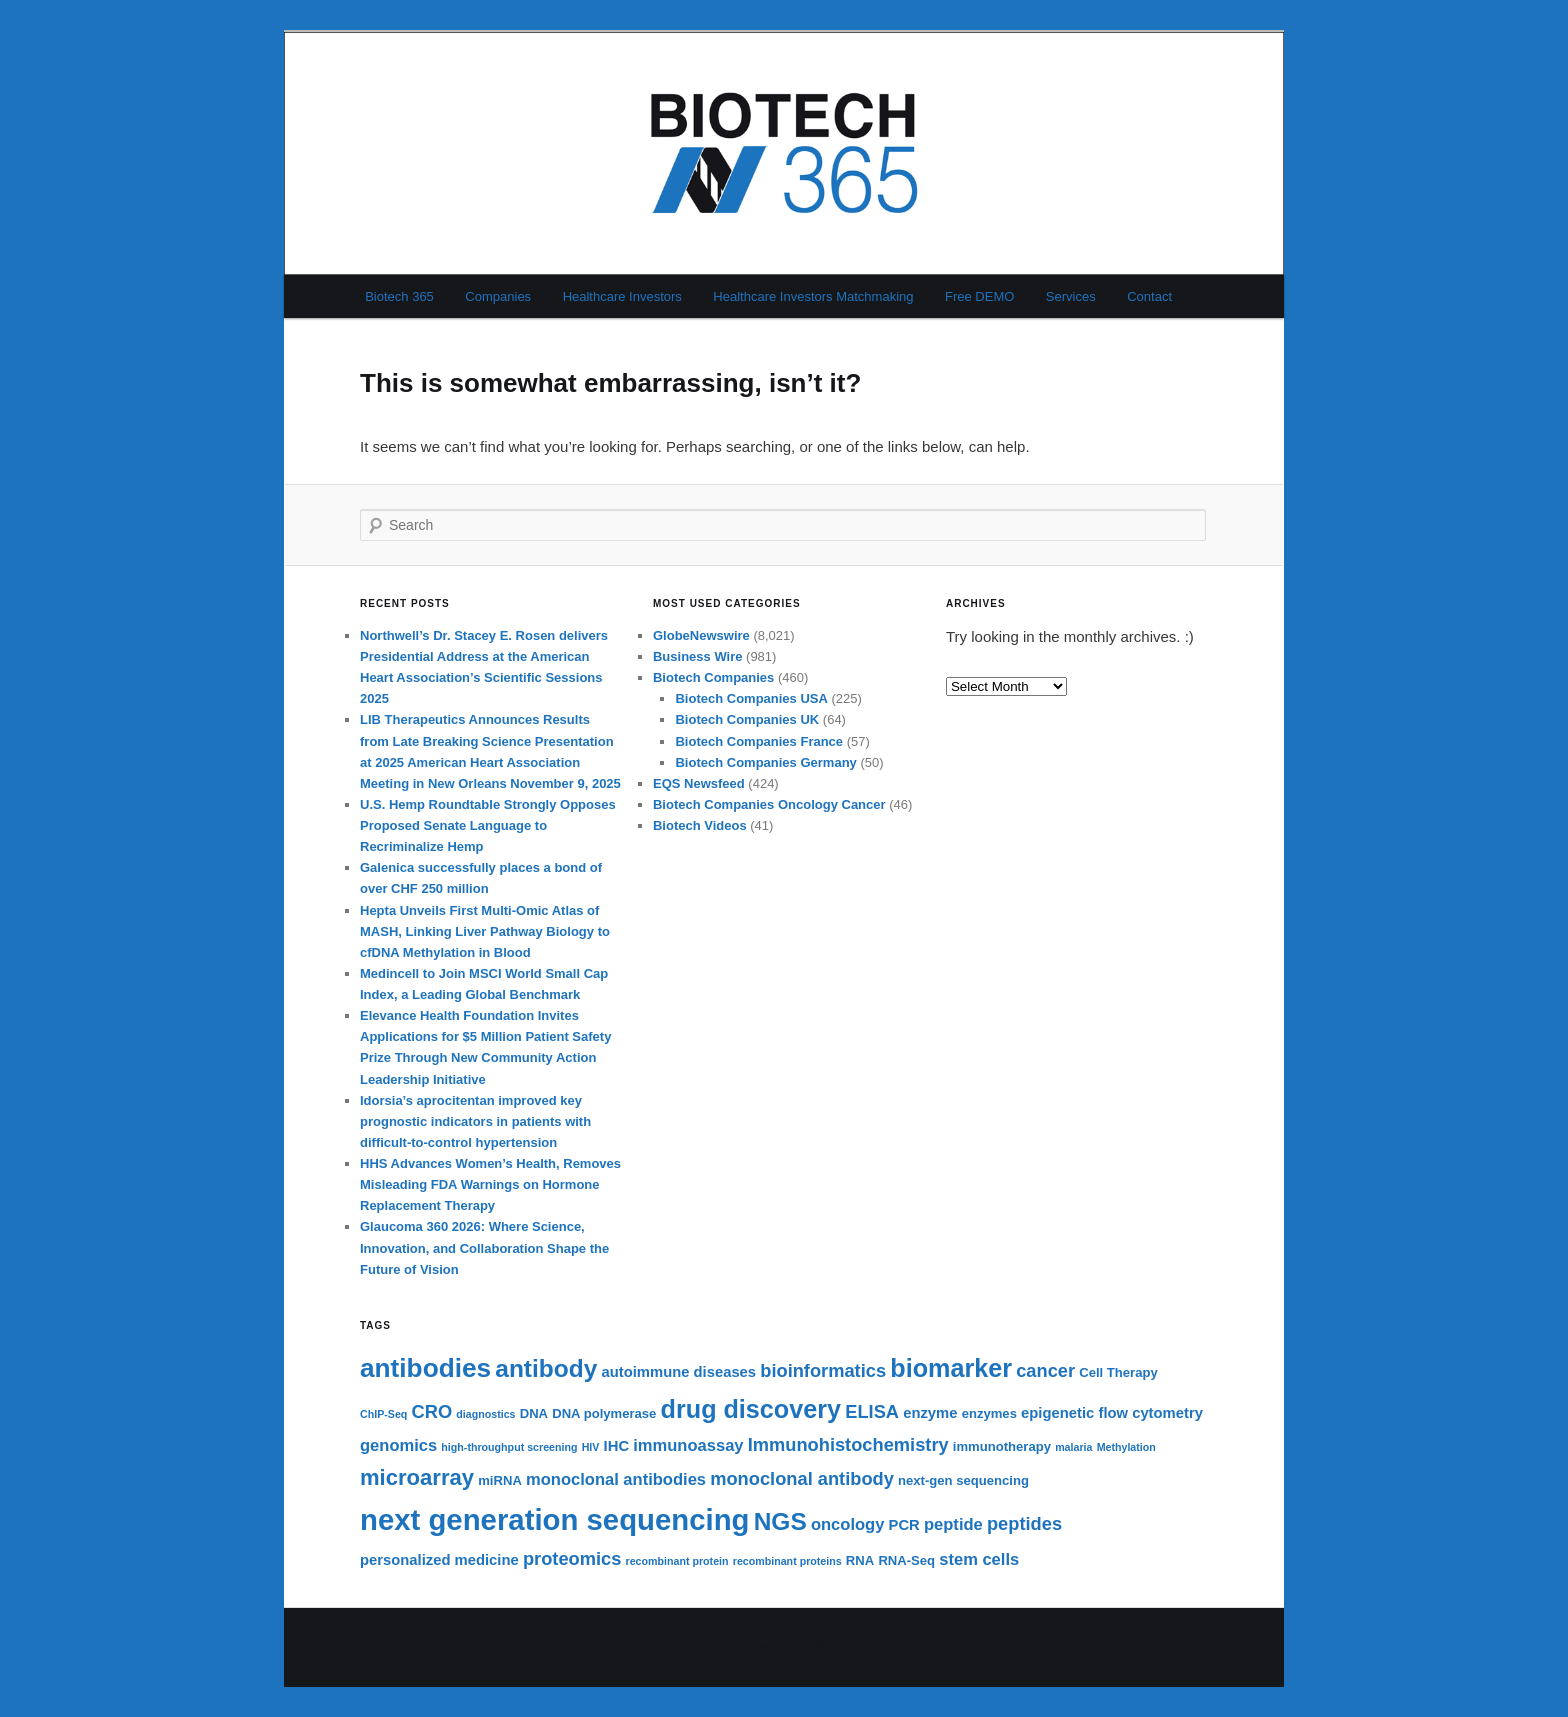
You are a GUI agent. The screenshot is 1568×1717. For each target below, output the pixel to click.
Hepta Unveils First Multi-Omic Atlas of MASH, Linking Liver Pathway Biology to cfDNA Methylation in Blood (485, 931)
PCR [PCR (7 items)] (904, 1525)
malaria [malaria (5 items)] (1073, 1447)
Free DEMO (979, 296)
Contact (1149, 296)
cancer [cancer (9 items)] (1045, 1370)
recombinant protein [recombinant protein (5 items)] (677, 1561)
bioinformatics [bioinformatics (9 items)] (823, 1370)
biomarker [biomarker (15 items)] (951, 1368)
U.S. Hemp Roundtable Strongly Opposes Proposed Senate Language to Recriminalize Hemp (488, 825)
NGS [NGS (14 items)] (780, 1521)
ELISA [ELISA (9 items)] (872, 1411)
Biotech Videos (700, 825)
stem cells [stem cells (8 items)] (979, 1559)
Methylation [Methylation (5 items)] (1126, 1447)
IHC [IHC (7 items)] (616, 1446)
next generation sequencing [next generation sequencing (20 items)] (555, 1519)
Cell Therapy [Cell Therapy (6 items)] (1118, 1372)
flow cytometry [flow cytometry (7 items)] (1150, 1413)
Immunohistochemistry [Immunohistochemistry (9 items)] (848, 1444)
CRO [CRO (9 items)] (432, 1411)
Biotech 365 (399, 296)
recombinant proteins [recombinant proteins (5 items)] (787, 1561)
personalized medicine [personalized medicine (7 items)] (439, 1560)
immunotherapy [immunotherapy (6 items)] (1002, 1446)
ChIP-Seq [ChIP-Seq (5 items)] (383, 1414)
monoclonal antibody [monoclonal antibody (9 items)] (802, 1478)
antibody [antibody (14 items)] (546, 1368)
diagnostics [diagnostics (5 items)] (485, 1414)
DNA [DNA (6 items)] (534, 1413)
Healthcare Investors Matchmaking (813, 296)
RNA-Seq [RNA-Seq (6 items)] (906, 1560)
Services (1071, 296)
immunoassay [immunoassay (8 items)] (688, 1445)
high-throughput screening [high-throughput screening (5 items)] (509, 1447)
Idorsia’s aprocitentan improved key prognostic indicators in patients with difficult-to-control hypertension (475, 1121)
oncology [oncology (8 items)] (847, 1524)
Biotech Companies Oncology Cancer (769, 804)
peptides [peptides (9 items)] (1024, 1523)
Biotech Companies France (759, 741)
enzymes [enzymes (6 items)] (989, 1413)
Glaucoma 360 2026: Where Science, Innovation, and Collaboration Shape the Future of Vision (484, 1247)
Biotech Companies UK (747, 719)
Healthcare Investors (622, 296)
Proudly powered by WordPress (783, 1647)
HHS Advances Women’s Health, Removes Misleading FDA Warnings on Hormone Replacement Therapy (490, 1184)
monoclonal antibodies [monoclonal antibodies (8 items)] (616, 1479)
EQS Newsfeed (699, 783)
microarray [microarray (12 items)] (417, 1477)
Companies (498, 296)
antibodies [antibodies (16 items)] (425, 1368)
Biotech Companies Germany (765, 762)
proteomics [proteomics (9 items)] (572, 1558)
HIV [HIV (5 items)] (591, 1447)
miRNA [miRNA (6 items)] (500, 1480)
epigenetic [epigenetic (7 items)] (1057, 1413)
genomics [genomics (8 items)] (398, 1445)
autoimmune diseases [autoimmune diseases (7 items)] (678, 1372)
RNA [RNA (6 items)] (860, 1560)
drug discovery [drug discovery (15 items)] (751, 1409)
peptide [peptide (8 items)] (953, 1524)
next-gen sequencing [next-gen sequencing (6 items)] (963, 1480)
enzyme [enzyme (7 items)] (930, 1413)
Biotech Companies (713, 677)
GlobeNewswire (701, 635)
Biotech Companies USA (751, 698)
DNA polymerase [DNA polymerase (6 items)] (604, 1413)
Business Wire (697, 656)
